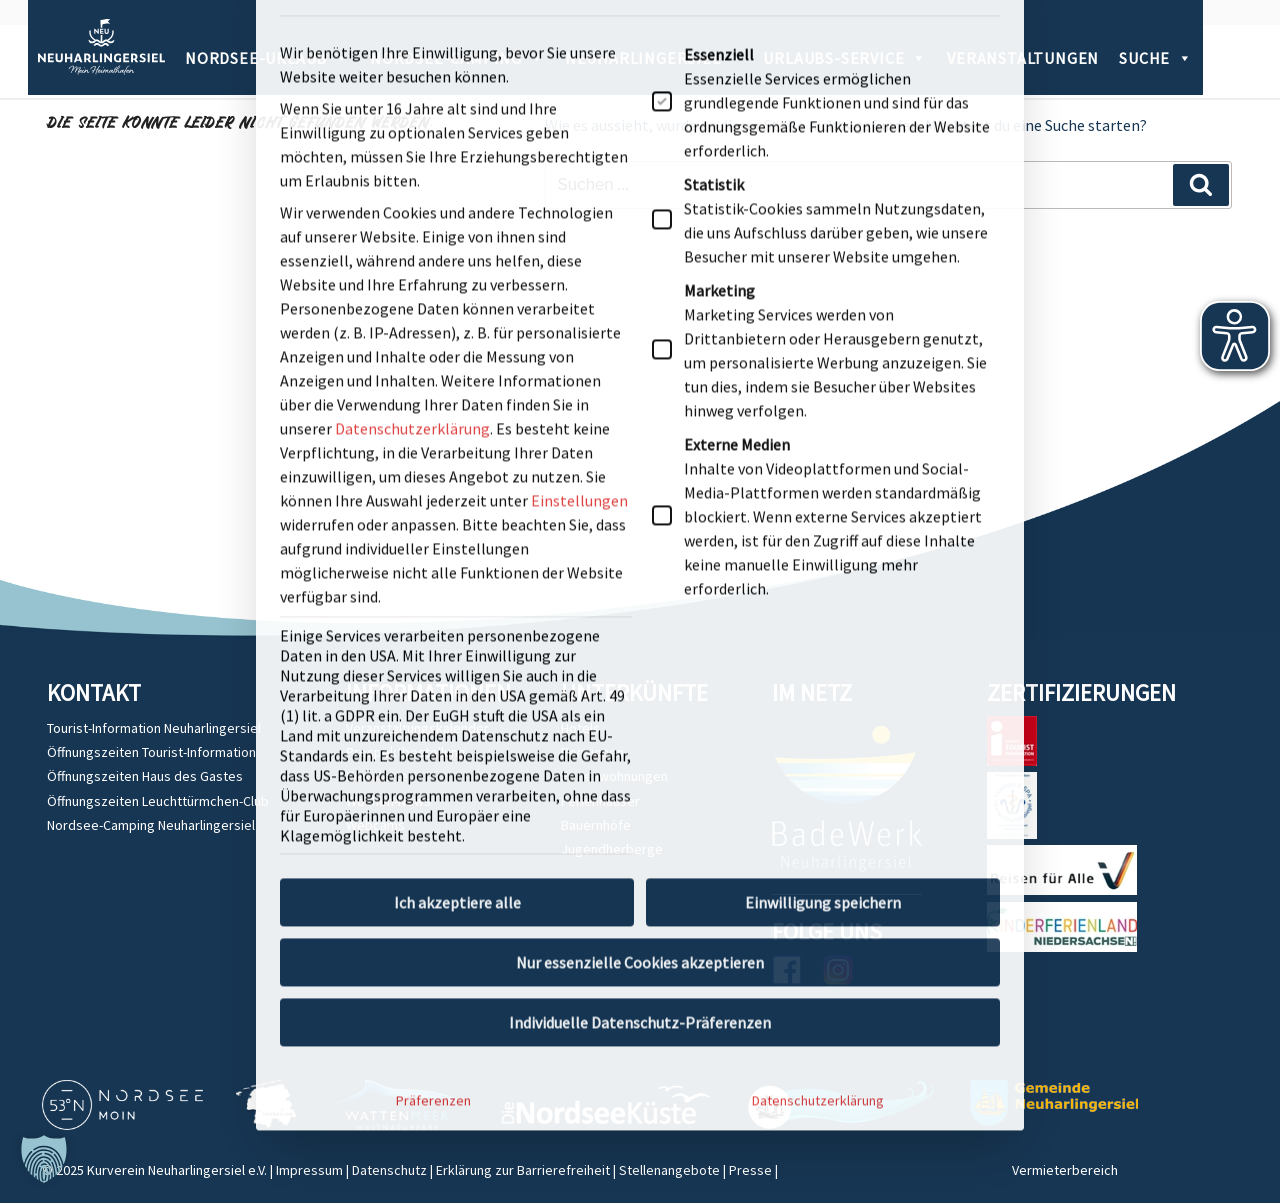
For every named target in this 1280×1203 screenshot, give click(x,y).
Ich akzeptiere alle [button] (457, 445)
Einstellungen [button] (579, 43)
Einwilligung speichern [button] (823, 445)
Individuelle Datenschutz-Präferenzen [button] (640, 565)
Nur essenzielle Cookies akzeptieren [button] (640, 505)
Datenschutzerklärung (818, 643)
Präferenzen (433, 643)
